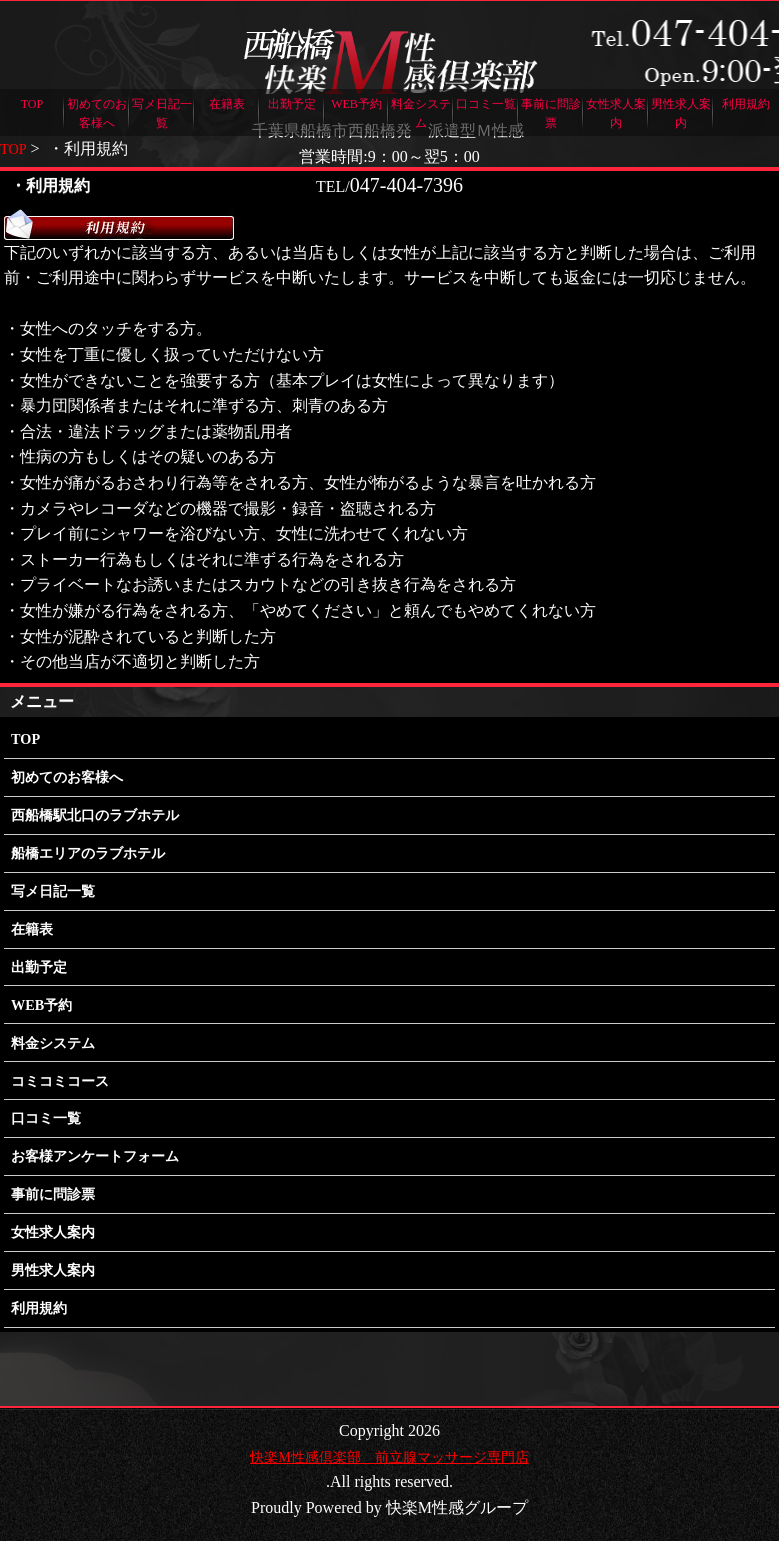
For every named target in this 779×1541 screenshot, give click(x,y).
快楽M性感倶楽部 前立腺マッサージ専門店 (389, 1456)
